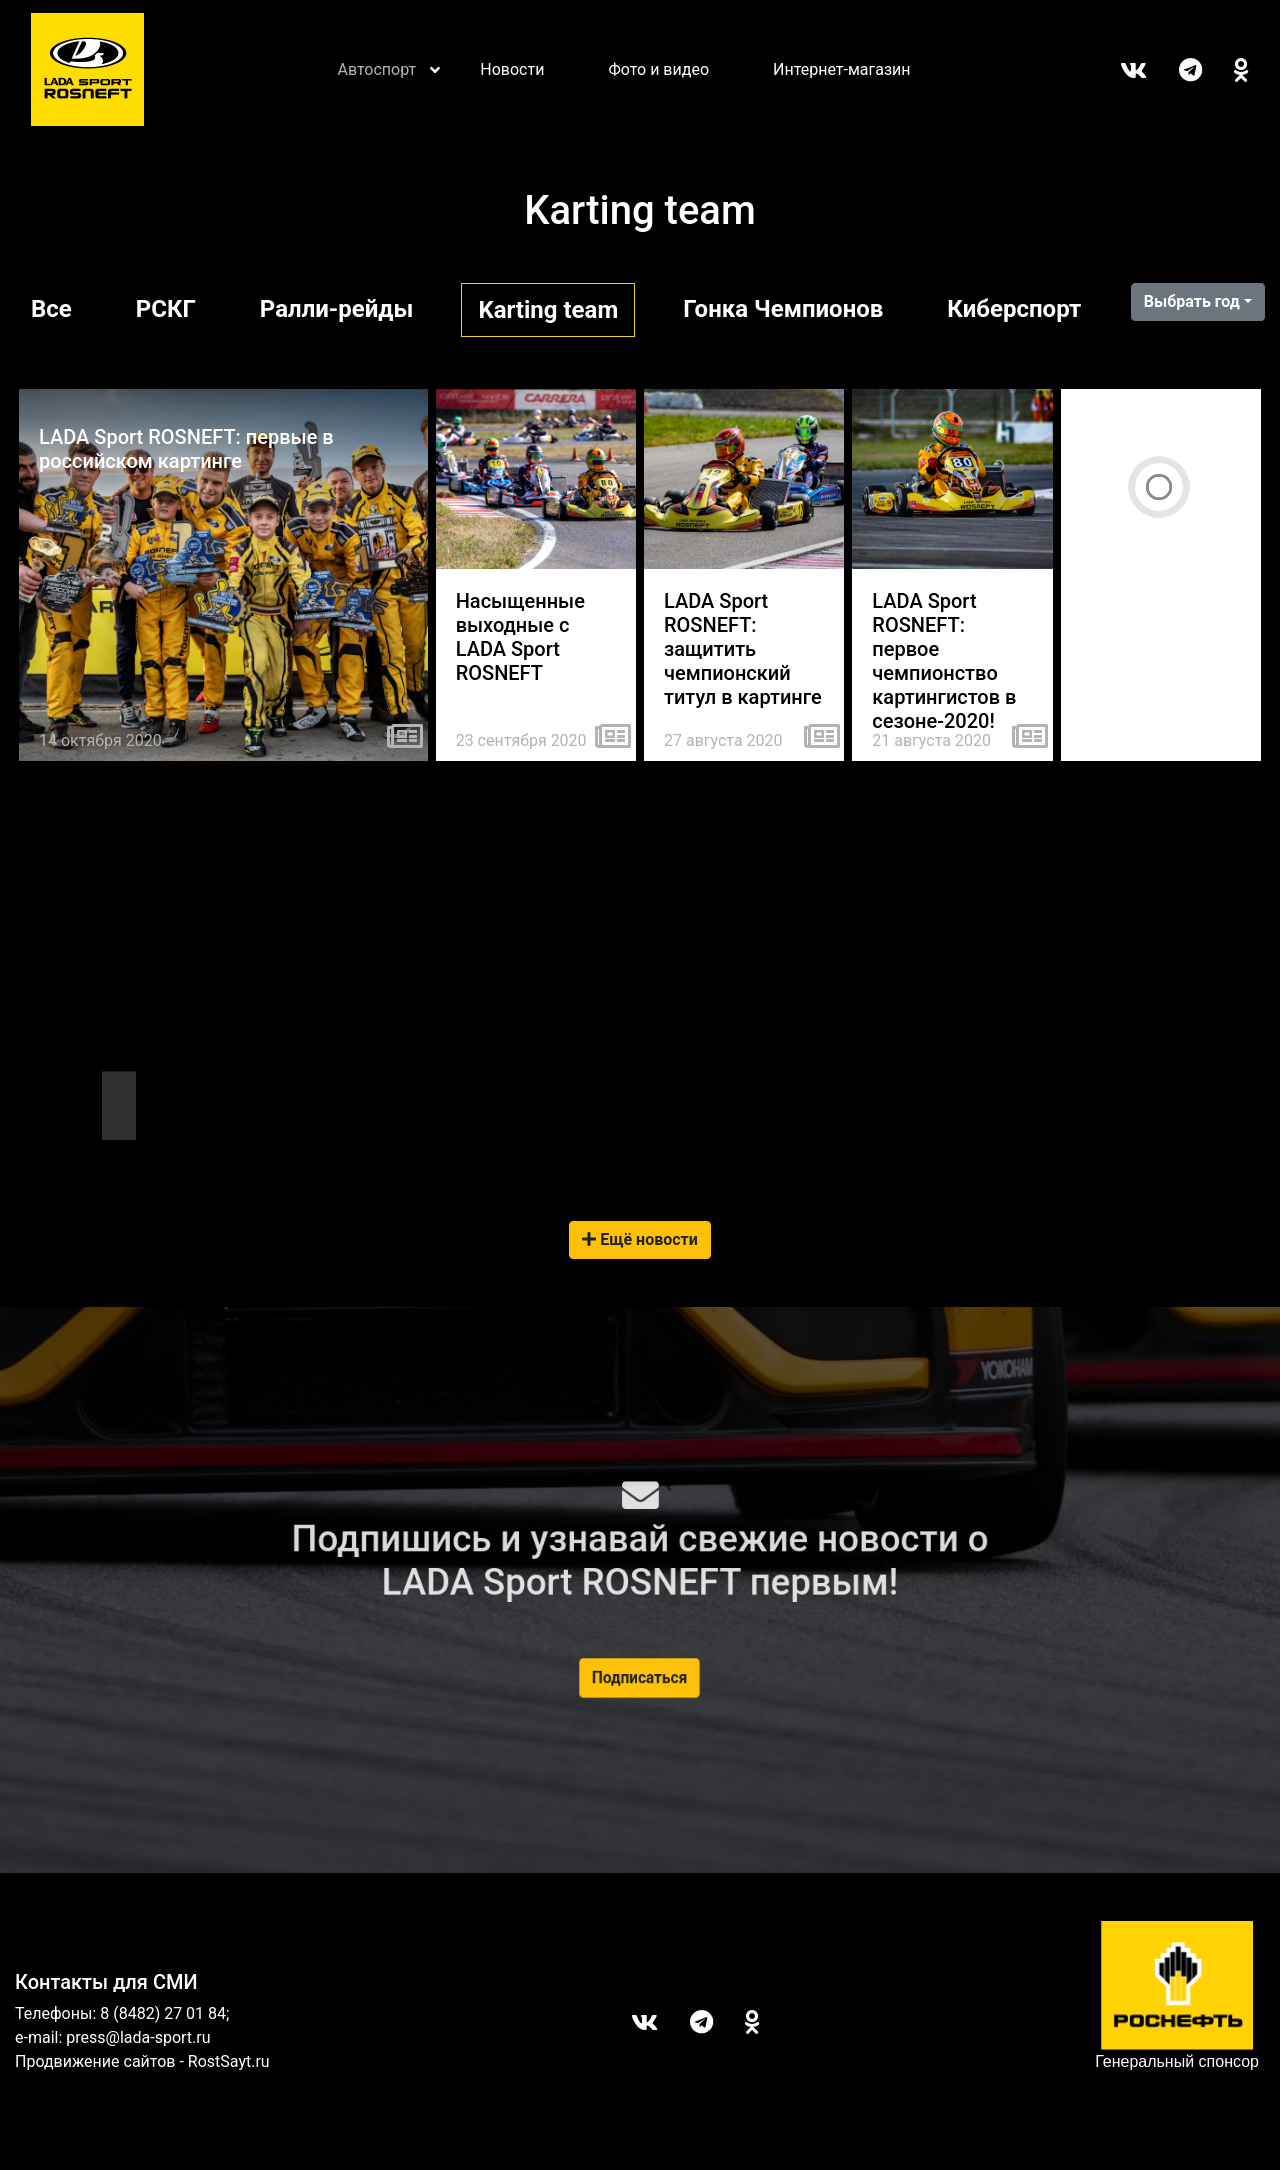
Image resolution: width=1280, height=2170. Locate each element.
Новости (512, 69)
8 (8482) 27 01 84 (163, 2013)
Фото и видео (658, 69)
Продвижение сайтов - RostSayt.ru (142, 2061)
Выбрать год (1192, 301)
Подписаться (640, 1677)
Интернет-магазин (842, 69)
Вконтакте (1117, 70)
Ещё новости (640, 1239)
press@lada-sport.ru (138, 2037)
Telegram (1174, 70)
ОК (1225, 70)
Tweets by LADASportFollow (114, 1062)
